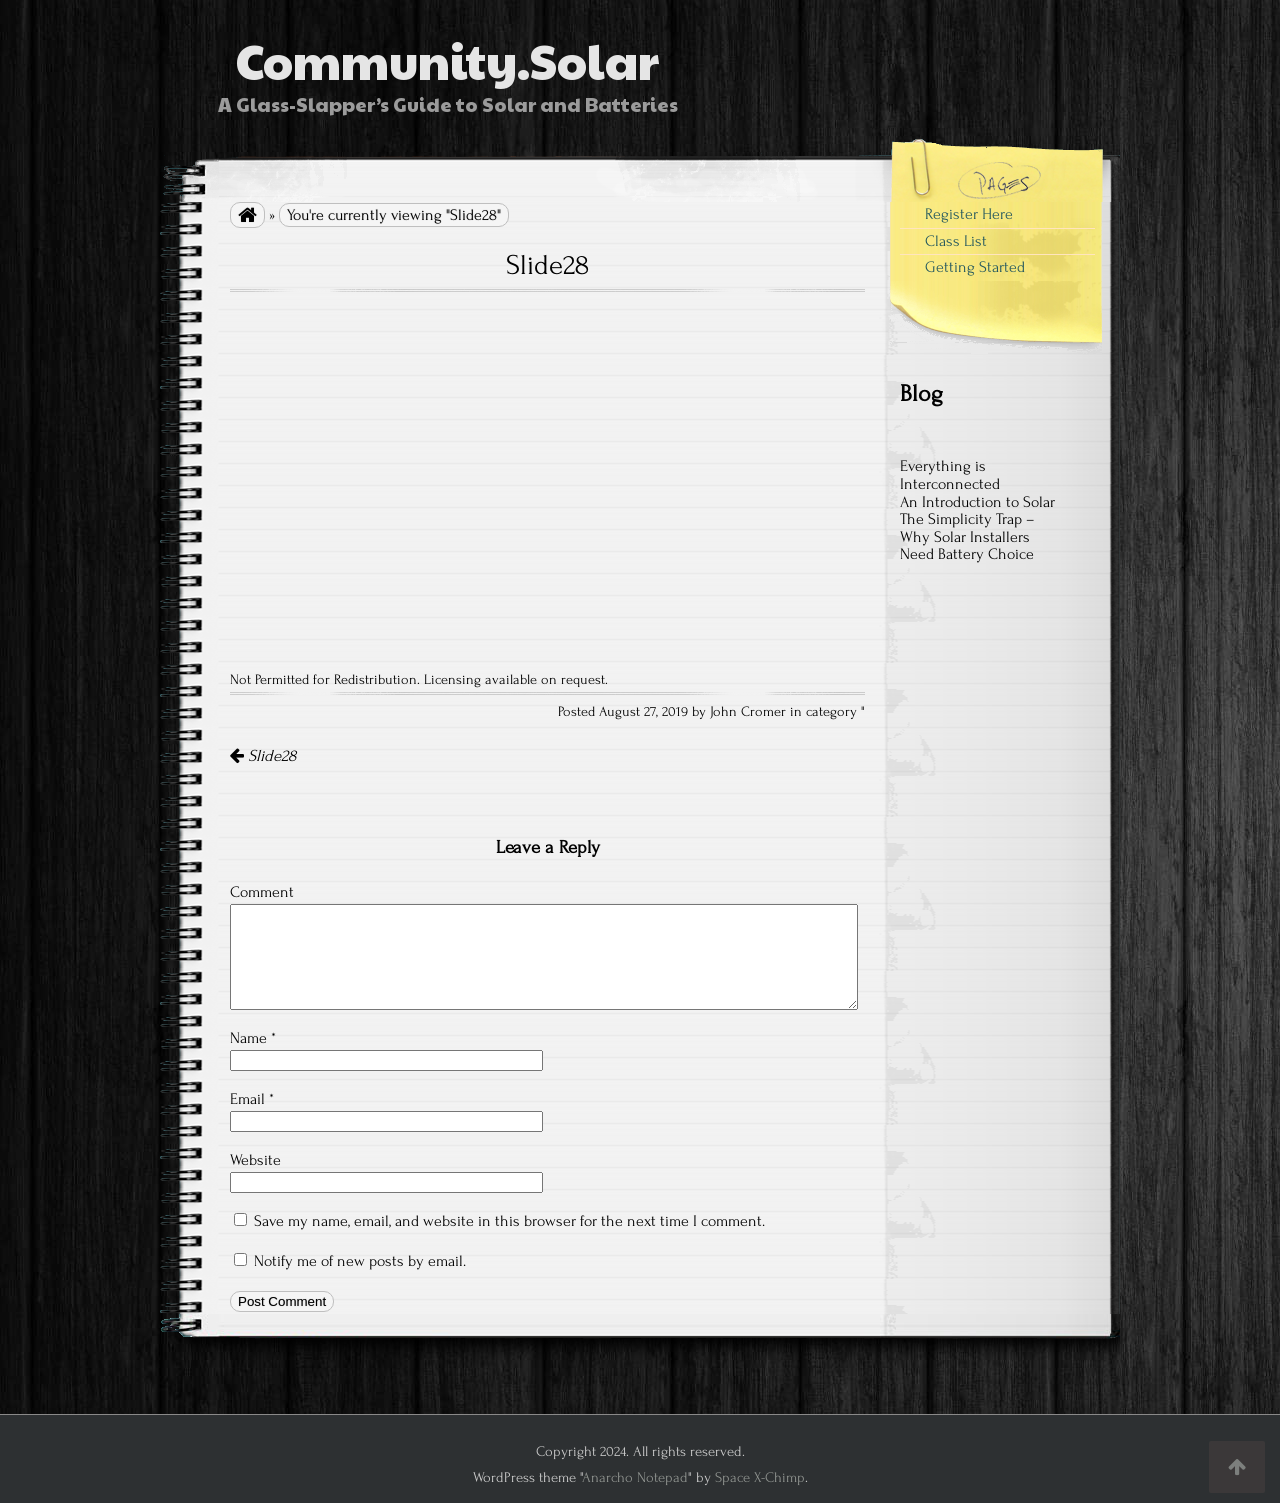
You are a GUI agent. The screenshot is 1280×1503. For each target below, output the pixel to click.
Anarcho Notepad (635, 1477)
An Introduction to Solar (977, 502)
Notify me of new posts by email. (360, 1261)
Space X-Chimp (760, 1477)
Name (253, 1038)
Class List (956, 241)
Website (255, 1160)
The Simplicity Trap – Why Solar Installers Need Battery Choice (967, 536)
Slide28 (263, 756)
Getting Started (975, 267)
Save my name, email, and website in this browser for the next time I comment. (509, 1221)
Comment (262, 892)
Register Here (969, 214)
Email (252, 1099)
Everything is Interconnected (950, 475)
